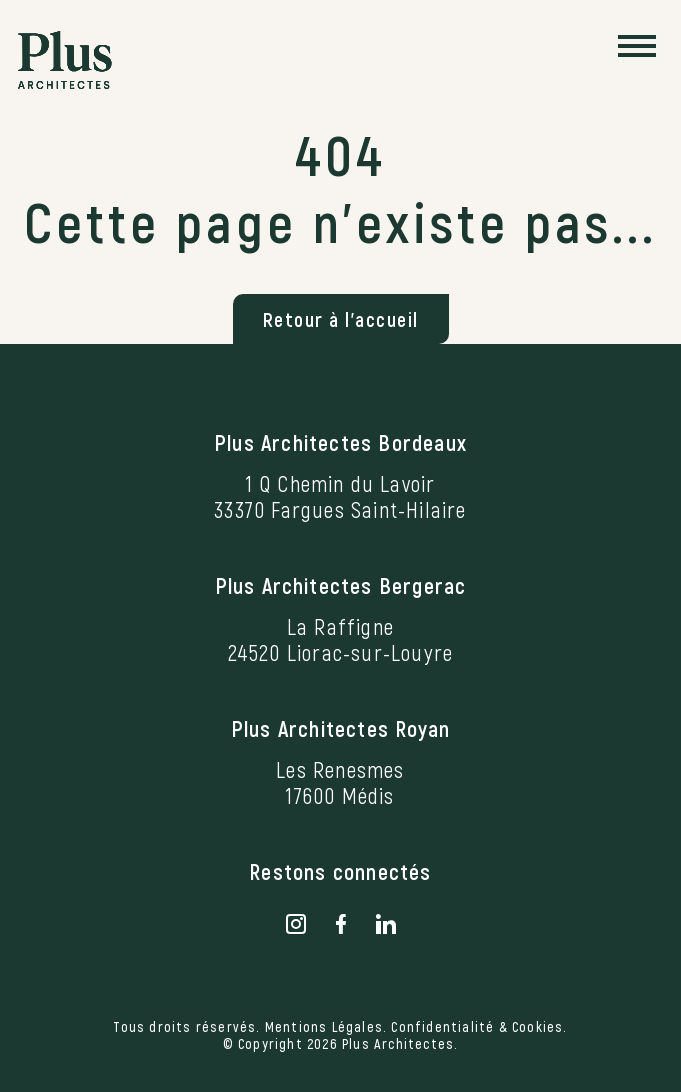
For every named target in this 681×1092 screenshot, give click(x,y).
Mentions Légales (324, 1026)
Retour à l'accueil (341, 319)
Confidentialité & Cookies (477, 1026)
